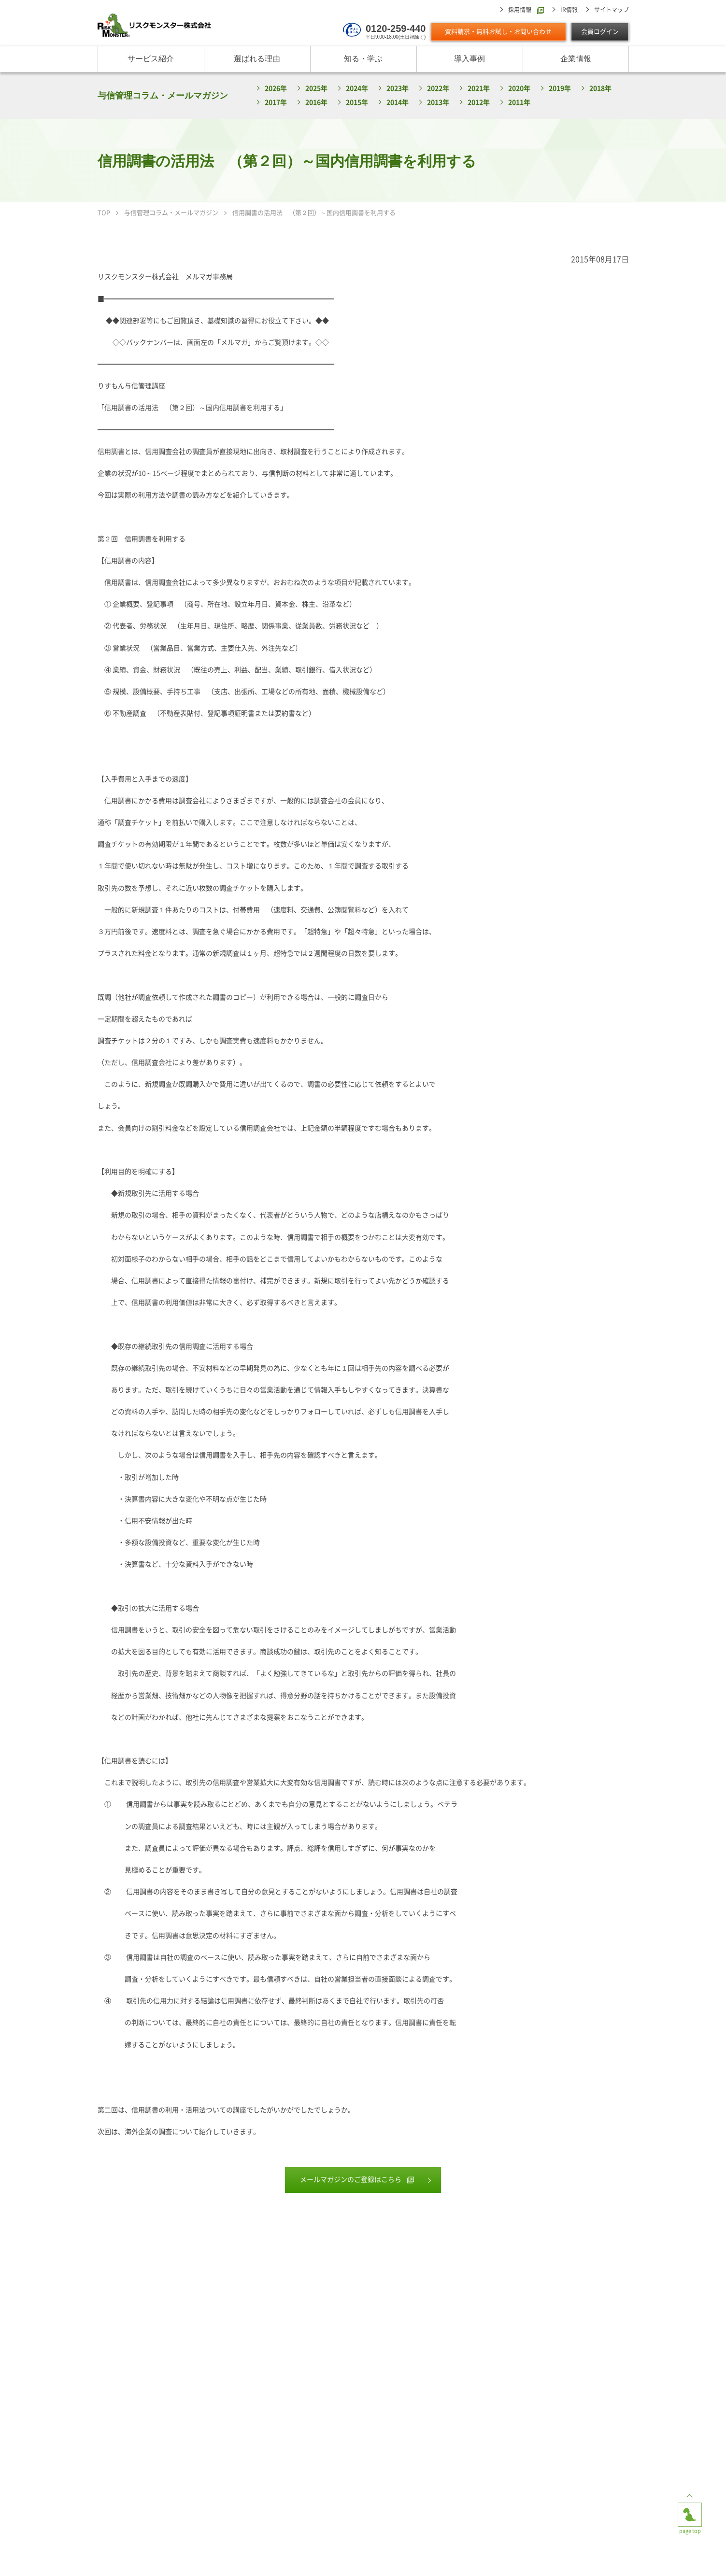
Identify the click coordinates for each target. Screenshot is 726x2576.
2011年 (519, 102)
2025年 (316, 88)
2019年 (560, 88)
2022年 (438, 88)
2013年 (438, 102)
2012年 (479, 102)
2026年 (276, 88)
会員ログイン (600, 31)
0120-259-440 (396, 28)
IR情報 (569, 10)
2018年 (600, 88)
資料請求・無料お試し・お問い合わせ (498, 31)
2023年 (397, 88)
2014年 (397, 102)
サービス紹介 (151, 59)
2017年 (276, 102)
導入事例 (469, 59)
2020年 (519, 88)
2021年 (479, 88)
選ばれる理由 (257, 59)
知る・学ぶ (363, 59)
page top (690, 2510)
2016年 (316, 102)
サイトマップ (611, 10)
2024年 (357, 88)
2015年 (357, 102)
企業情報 (575, 59)
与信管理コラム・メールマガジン (163, 95)
